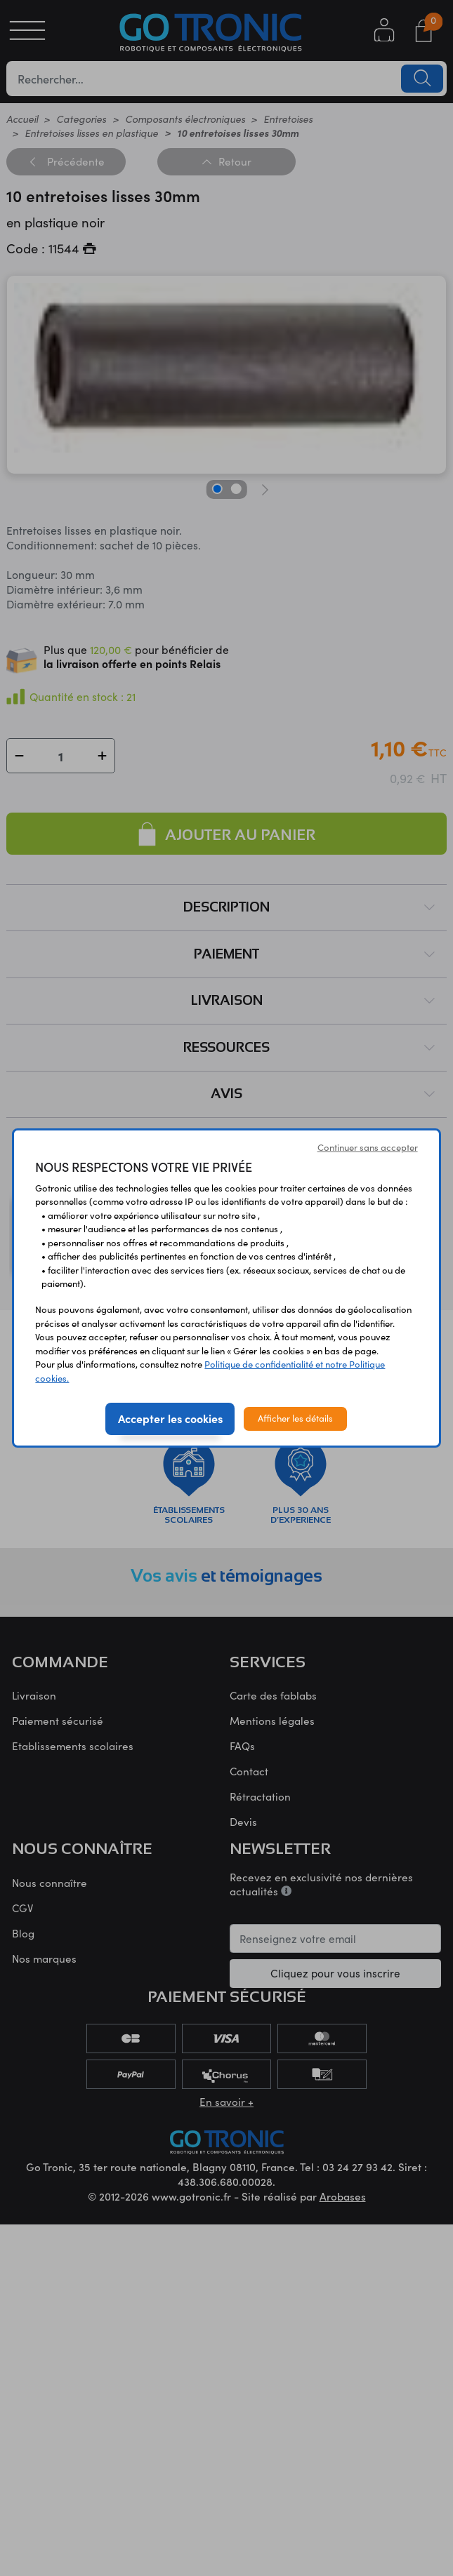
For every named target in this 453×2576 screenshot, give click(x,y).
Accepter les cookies (170, 1418)
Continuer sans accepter (367, 1147)
